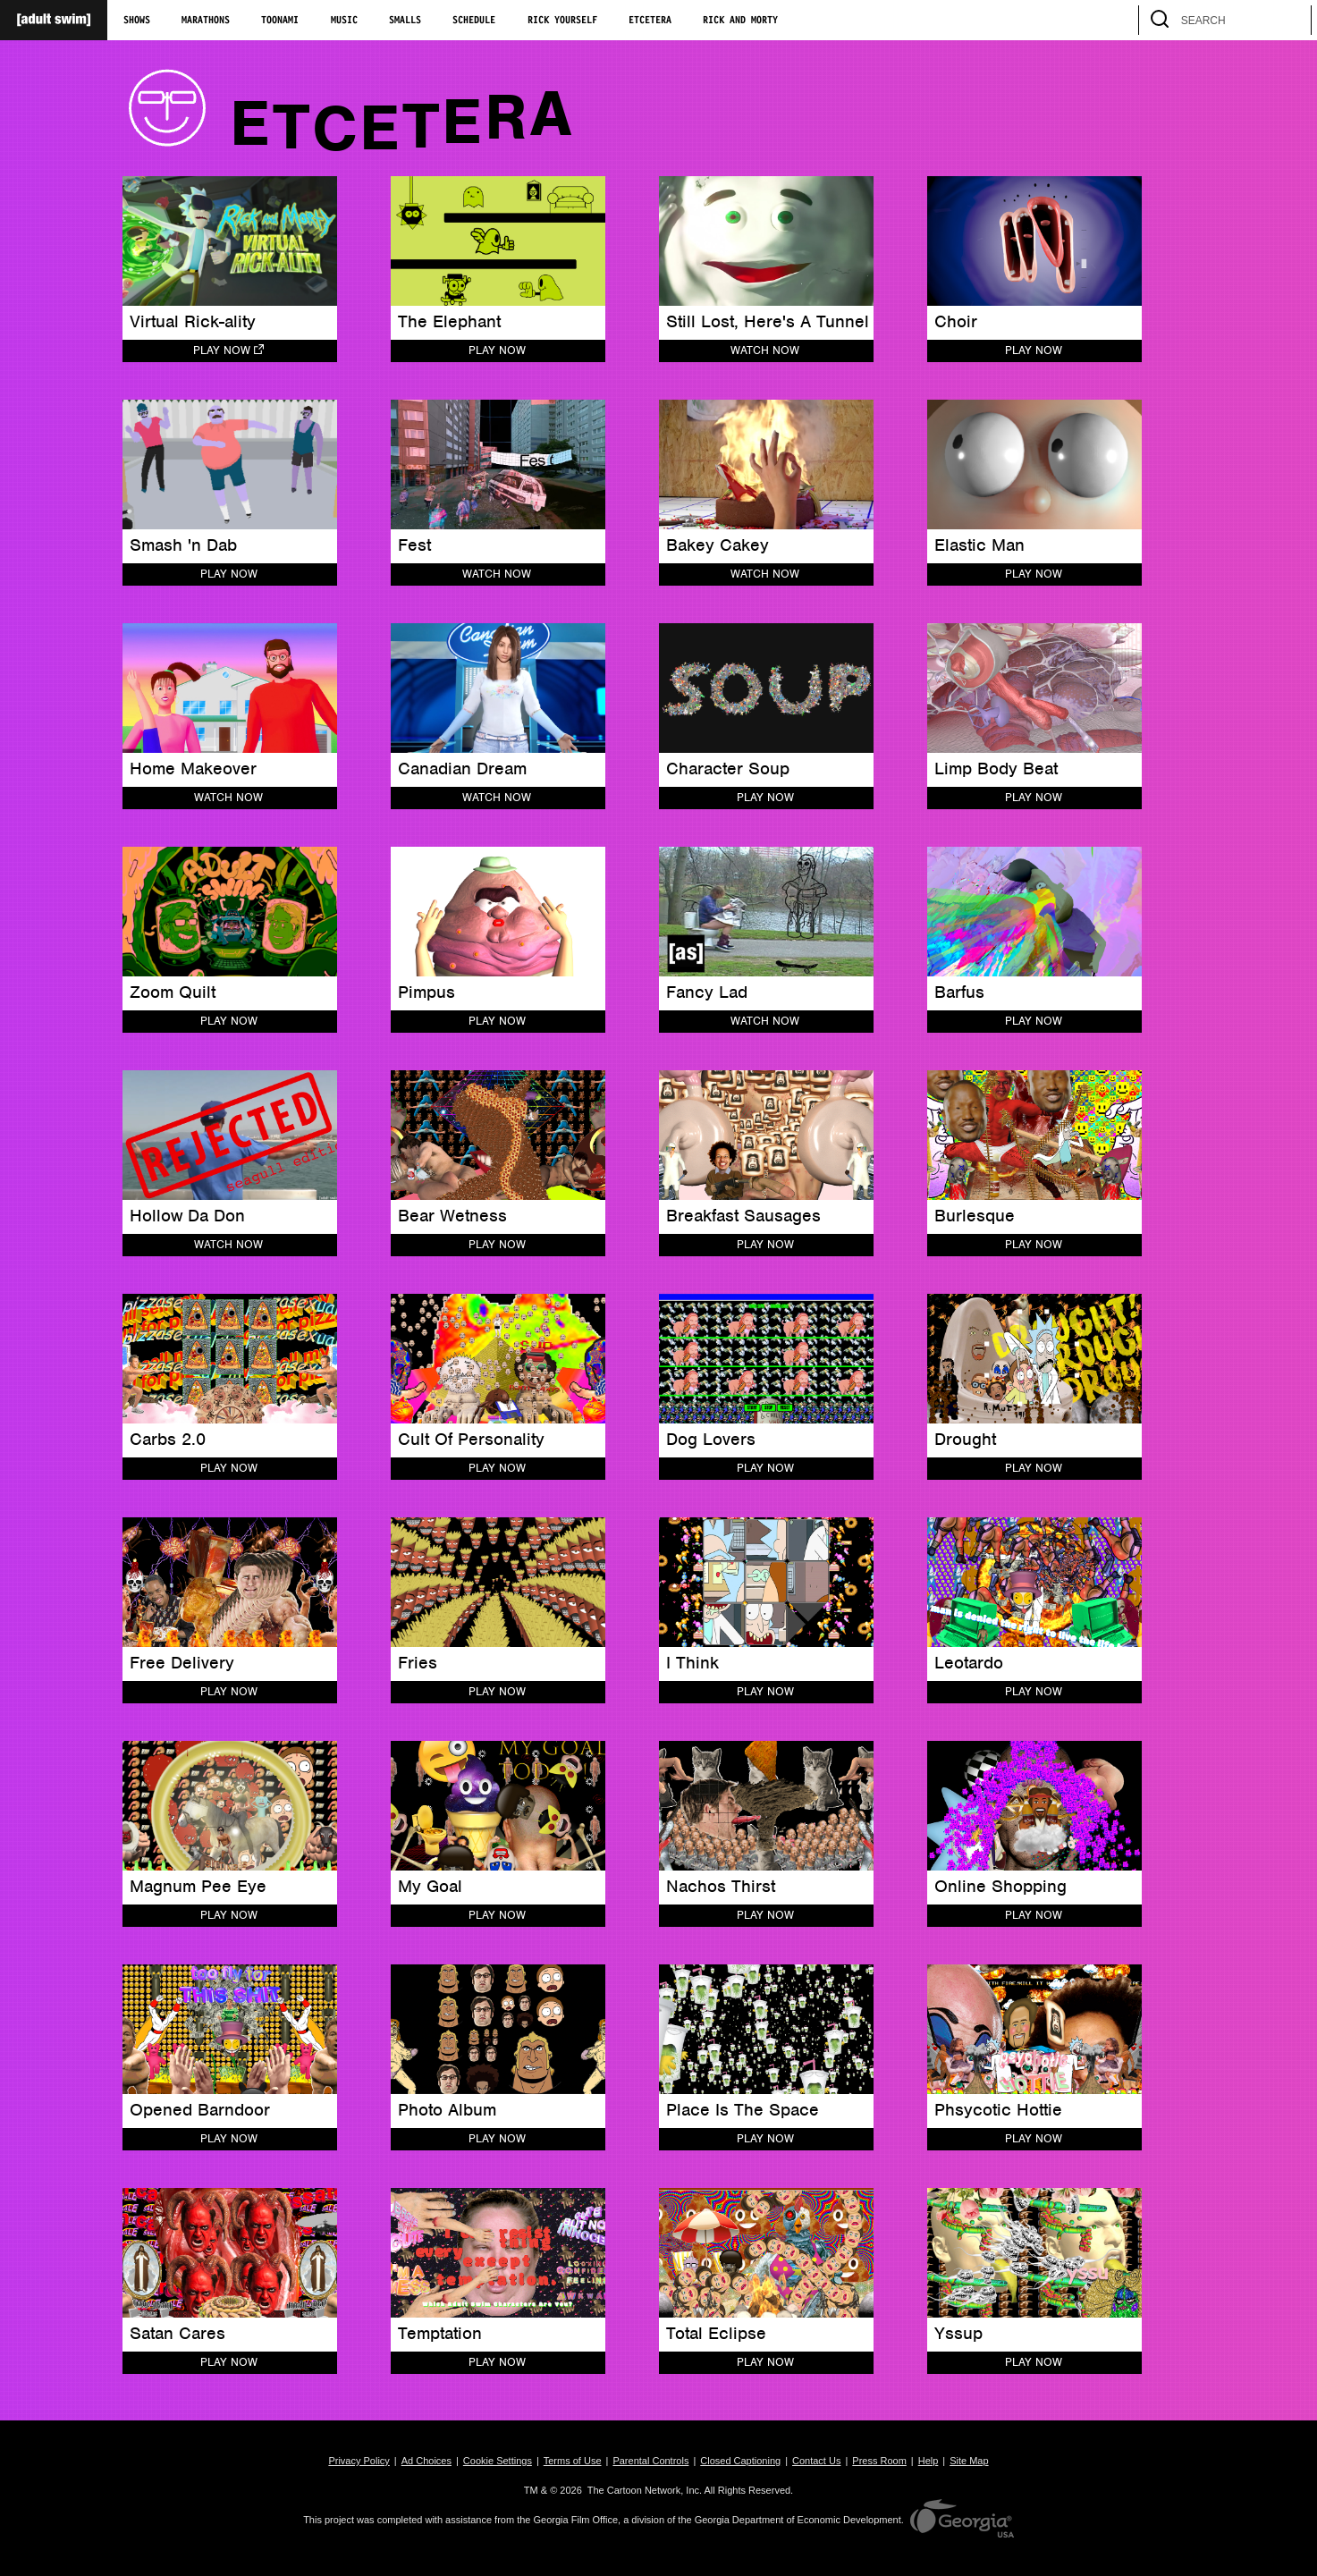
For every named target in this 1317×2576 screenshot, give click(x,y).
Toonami (280, 20)
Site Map (969, 2460)
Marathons (206, 20)
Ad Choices (426, 2460)
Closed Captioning (740, 2460)
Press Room (879, 2460)
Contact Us (816, 2460)
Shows (136, 20)
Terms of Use (573, 2460)
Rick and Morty (740, 20)
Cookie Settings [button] (497, 2460)
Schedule (473, 20)
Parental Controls (650, 2460)
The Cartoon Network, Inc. (644, 2490)
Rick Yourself (562, 20)
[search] (1289, 20)
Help (928, 2460)
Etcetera (650, 20)
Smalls (405, 20)
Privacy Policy (358, 2460)
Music (344, 20)
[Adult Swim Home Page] (53, 20)
